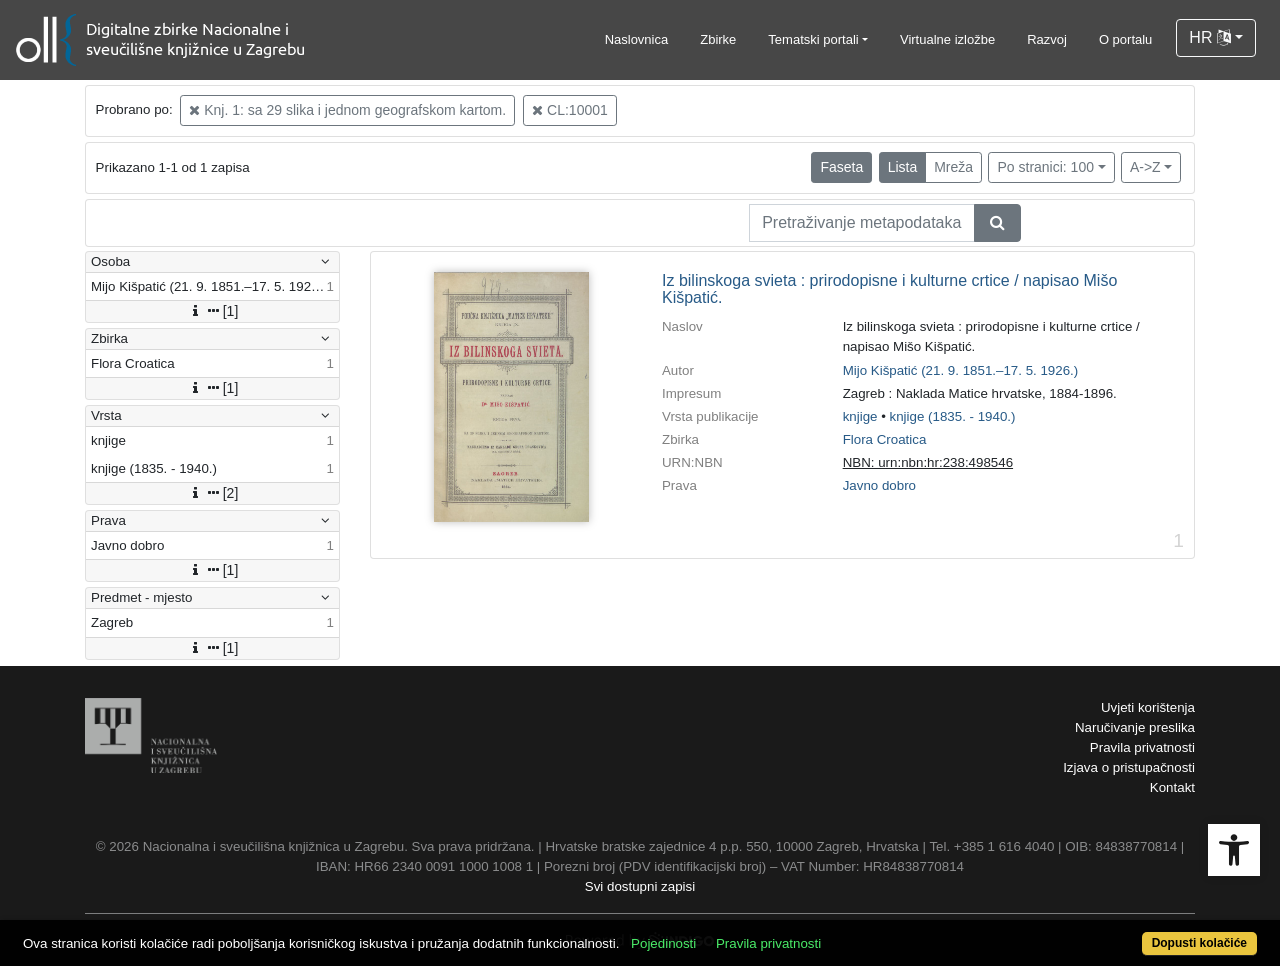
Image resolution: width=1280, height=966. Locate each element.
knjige (860, 416)
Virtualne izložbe (947, 39)
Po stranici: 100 (1045, 167)
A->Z (1145, 167)
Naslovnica (637, 39)
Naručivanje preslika (1135, 727)
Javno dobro (879, 485)
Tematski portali (813, 39)
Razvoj (1047, 39)
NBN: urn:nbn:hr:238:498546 (928, 462)
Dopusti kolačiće (1199, 943)
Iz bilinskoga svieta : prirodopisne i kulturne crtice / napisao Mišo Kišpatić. (889, 289)
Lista (903, 167)
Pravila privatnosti (1142, 747)
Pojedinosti (663, 943)
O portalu (1125, 39)
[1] (213, 311)
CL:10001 (570, 110)
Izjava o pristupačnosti (1129, 767)
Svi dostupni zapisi (640, 886)
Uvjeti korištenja (1148, 707)
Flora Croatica (885, 439)
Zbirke (718, 39)
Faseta (841, 167)
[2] (213, 493)
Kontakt (1172, 787)
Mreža (953, 167)
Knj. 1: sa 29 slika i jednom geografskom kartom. (347, 110)
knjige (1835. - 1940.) (953, 416)
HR (1210, 37)
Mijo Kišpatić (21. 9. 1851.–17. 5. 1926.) (961, 370)
